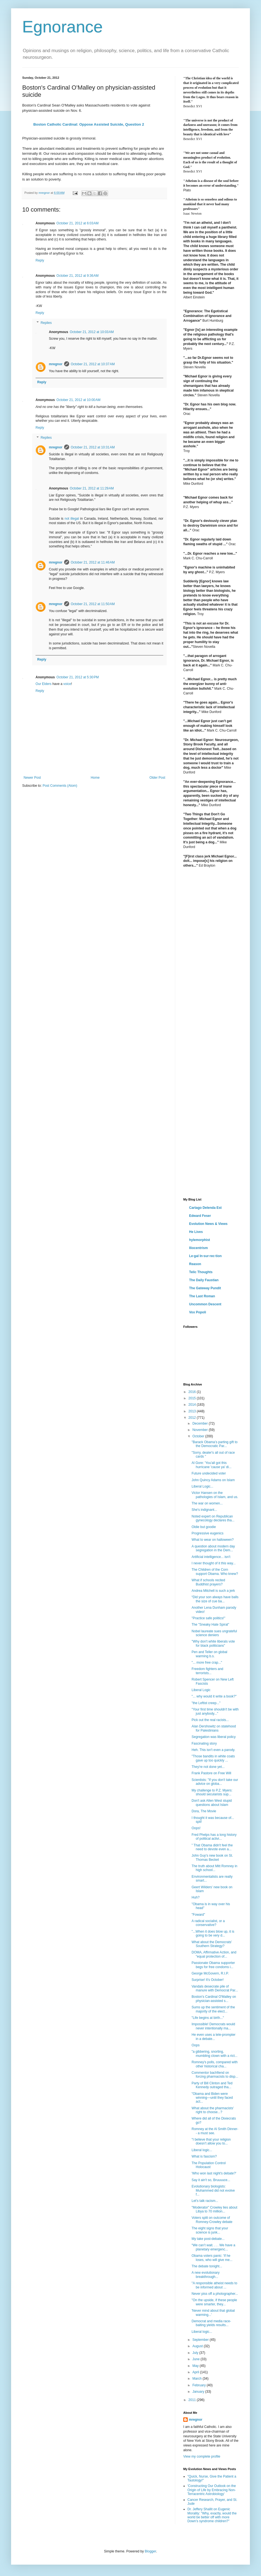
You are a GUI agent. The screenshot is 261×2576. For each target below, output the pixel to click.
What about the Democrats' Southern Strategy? (212, 1944)
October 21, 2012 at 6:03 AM (77, 223)
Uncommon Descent (205, 1304)
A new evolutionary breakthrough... (206, 2274)
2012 (193, 1418)
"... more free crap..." (207, 1662)
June (196, 2359)
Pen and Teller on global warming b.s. (209, 1654)
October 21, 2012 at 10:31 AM (93, 447)
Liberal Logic (201, 1690)
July (195, 2353)
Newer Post (32, 778)
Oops (196, 2045)
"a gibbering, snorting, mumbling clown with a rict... (214, 2053)
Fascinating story (204, 1743)
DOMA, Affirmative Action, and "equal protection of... (214, 1954)
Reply (40, 260)
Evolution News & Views (208, 1224)
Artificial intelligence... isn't (211, 1557)
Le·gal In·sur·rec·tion (205, 1256)
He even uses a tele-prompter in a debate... (213, 2037)
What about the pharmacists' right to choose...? (213, 2110)
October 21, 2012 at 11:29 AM (92, 488)
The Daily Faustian (204, 1280)
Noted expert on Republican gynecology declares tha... (213, 1518)
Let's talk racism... (205, 2201)
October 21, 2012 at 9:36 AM (77, 276)
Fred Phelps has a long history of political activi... (214, 1837)
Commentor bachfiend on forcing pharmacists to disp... (215, 2074)
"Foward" (198, 1915)
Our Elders (43, 684)
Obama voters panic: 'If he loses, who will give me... (212, 2258)
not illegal (72, 519)
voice (67, 684)
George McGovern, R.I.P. (210, 1973)
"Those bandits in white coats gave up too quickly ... (213, 1758)
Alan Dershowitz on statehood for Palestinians (214, 1728)
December (200, 1423)
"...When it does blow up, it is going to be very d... (213, 1933)
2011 (193, 2400)
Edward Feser (200, 1216)
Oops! (196, 1828)
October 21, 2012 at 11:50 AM (93, 604)
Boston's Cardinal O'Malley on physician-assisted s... (214, 1999)
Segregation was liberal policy (214, 1737)
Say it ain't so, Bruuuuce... (211, 2180)
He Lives (196, 1232)
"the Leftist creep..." (206, 1703)
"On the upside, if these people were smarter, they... (214, 2302)
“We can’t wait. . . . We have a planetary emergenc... (213, 2247)
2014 (193, 1405)
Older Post (157, 778)
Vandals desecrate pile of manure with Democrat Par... (215, 1988)
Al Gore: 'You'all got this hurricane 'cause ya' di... (212, 1465)
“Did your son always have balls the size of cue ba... (215, 1599)
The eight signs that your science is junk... (210, 2230)
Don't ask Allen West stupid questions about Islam (212, 1802)
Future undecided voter (209, 1473)
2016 (193, 1392)
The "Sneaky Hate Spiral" (210, 1624)
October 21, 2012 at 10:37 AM (93, 364)
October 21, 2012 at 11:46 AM (93, 562)
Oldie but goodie (204, 1527)
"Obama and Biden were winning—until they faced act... (212, 2098)
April (196, 2372)
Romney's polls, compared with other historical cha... (215, 2064)
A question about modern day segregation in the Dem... (213, 1548)
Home (95, 778)
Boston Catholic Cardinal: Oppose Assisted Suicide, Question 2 (88, 124)
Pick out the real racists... (210, 1720)
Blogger (150, 2551)
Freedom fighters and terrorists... (207, 1671)
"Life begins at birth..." (208, 2018)
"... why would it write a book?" (214, 1696)
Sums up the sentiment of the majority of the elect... (213, 2009)
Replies (46, 323)
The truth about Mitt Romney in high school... (214, 1868)
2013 (193, 1411)
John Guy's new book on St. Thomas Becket (212, 1857)
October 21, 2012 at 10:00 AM (78, 400)
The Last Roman (202, 1296)
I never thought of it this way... (214, 1563)
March (197, 2378)
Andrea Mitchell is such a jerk (213, 1591)
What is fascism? (204, 2156)
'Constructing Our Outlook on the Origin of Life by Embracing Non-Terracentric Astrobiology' (211, 2490)
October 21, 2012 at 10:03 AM (92, 332)
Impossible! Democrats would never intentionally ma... (213, 2026)
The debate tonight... (207, 2266)
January (198, 2392)
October (198, 1436)
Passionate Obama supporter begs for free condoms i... (213, 1965)
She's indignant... (204, 1510)
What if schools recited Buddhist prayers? (208, 1582)
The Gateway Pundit (205, 1288)
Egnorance (62, 26)
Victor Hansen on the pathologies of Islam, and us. (215, 1495)
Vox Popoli (197, 1312)
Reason (195, 1264)
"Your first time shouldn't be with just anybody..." (215, 1711)
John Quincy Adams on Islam (213, 1480)
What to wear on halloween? (213, 1540)
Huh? (196, 1897)
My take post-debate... (208, 2239)
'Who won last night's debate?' (214, 2173)
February (199, 2385)
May (196, 2366)
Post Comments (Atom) (59, 786)
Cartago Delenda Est (205, 1208)
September (201, 2340)
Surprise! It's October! (208, 1980)
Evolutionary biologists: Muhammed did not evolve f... (213, 2190)
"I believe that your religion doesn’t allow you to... (211, 2141)
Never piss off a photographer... (215, 2294)
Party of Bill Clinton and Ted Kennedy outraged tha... (212, 2085)
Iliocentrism (198, 1248)
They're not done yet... (208, 1767)
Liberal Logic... (202, 1486)
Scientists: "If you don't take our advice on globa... (215, 1782)
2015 (193, 1398)
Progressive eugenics (208, 1533)
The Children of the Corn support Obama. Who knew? (215, 1571)
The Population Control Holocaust (209, 2165)
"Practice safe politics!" (208, 1618)
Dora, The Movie (204, 1811)
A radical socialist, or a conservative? (208, 1923)
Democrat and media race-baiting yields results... (211, 2323)
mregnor (55, 364)
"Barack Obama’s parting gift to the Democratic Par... (214, 1444)
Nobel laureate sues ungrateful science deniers (214, 1633)
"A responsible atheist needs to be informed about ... (214, 2285)
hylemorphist (199, 1240)
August (198, 2346)
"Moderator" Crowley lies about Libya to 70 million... (214, 2209)
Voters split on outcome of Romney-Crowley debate (212, 2220)
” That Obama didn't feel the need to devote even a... (212, 1847)
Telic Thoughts (200, 1272)
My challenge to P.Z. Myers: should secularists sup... (212, 1792)
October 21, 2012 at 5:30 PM (77, 677)
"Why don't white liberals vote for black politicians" (213, 1643)
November (200, 1430)
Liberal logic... (202, 2150)
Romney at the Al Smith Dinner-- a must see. (215, 2131)
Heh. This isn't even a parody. (213, 1750)
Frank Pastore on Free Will (211, 1773)
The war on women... (207, 1503)
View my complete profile (201, 2456)
